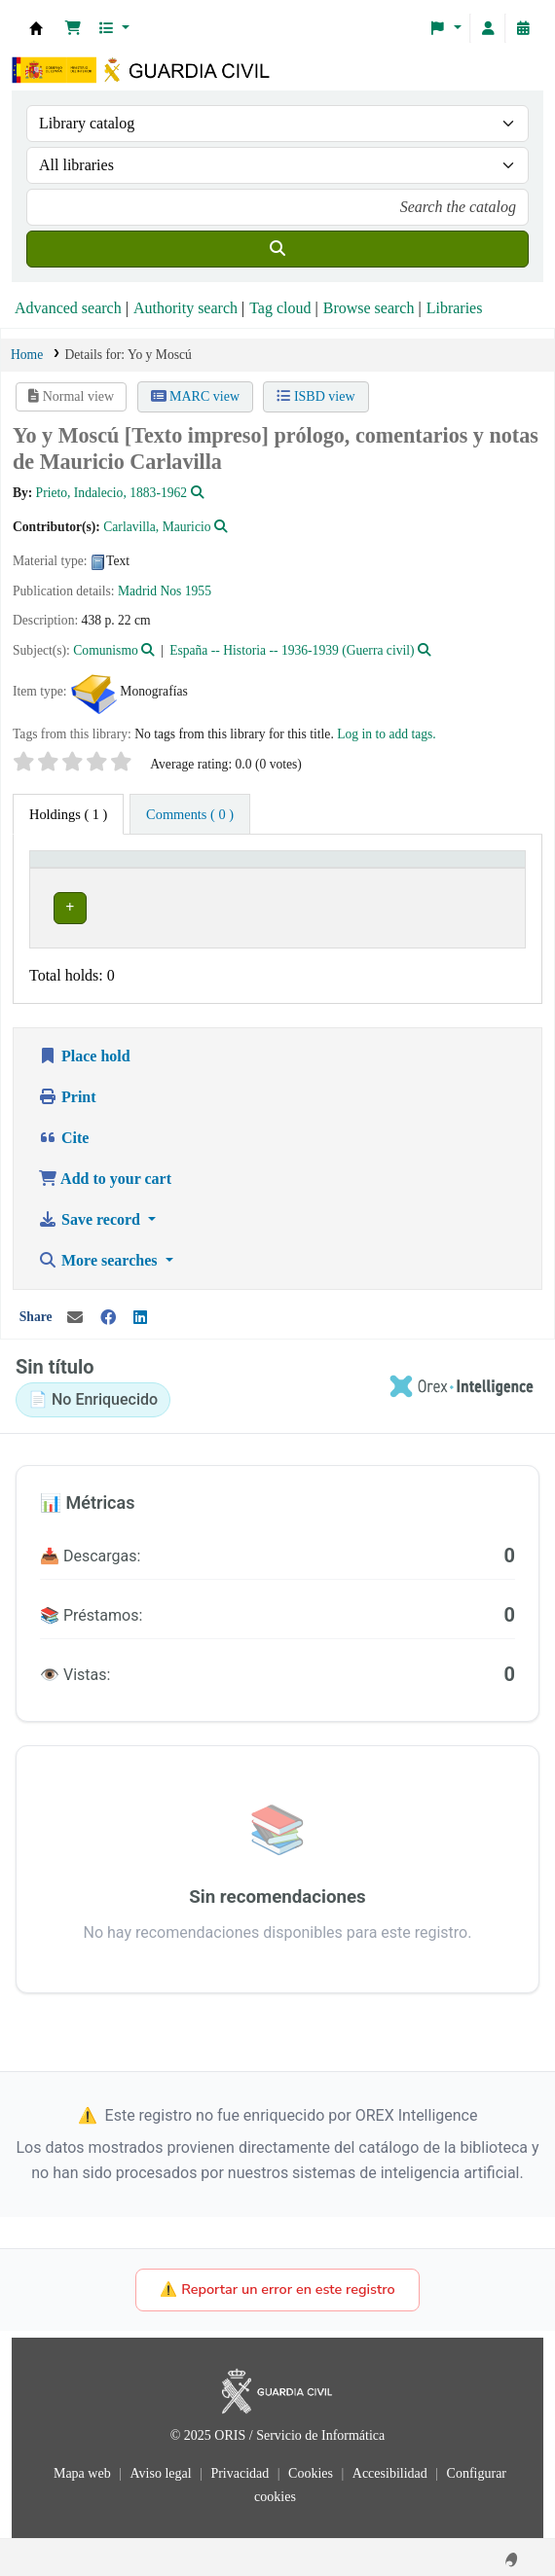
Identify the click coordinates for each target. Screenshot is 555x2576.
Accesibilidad (391, 2467)
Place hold (84, 1050)
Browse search (369, 308)
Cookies (312, 2467)
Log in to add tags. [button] (386, 734)
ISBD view (315, 396)
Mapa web (84, 2467)
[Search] (277, 249)
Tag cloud (280, 308)
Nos (170, 591)
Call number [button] (350, 868)
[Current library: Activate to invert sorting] (167, 868)
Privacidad (241, 2467)
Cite (63, 1132)
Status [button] (471, 868)
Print (67, 1091)
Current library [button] (85, 868)
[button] (73, 28)
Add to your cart (104, 1172)
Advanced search (68, 308)
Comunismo (105, 650)
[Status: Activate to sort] (484, 868)
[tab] (190, 814)
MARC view (195, 396)
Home (27, 354)
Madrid (137, 591)
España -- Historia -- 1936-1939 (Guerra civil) (291, 650)
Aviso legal (162, 2467)
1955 (198, 591)
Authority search (185, 308)
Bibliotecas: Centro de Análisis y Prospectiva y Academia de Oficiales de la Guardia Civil (36, 28)
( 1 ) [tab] (68, 814)
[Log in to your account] (487, 28)
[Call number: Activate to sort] (374, 868)
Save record (91, 1213)
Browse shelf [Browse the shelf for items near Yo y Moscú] (385, 904)
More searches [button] (99, 1254)
